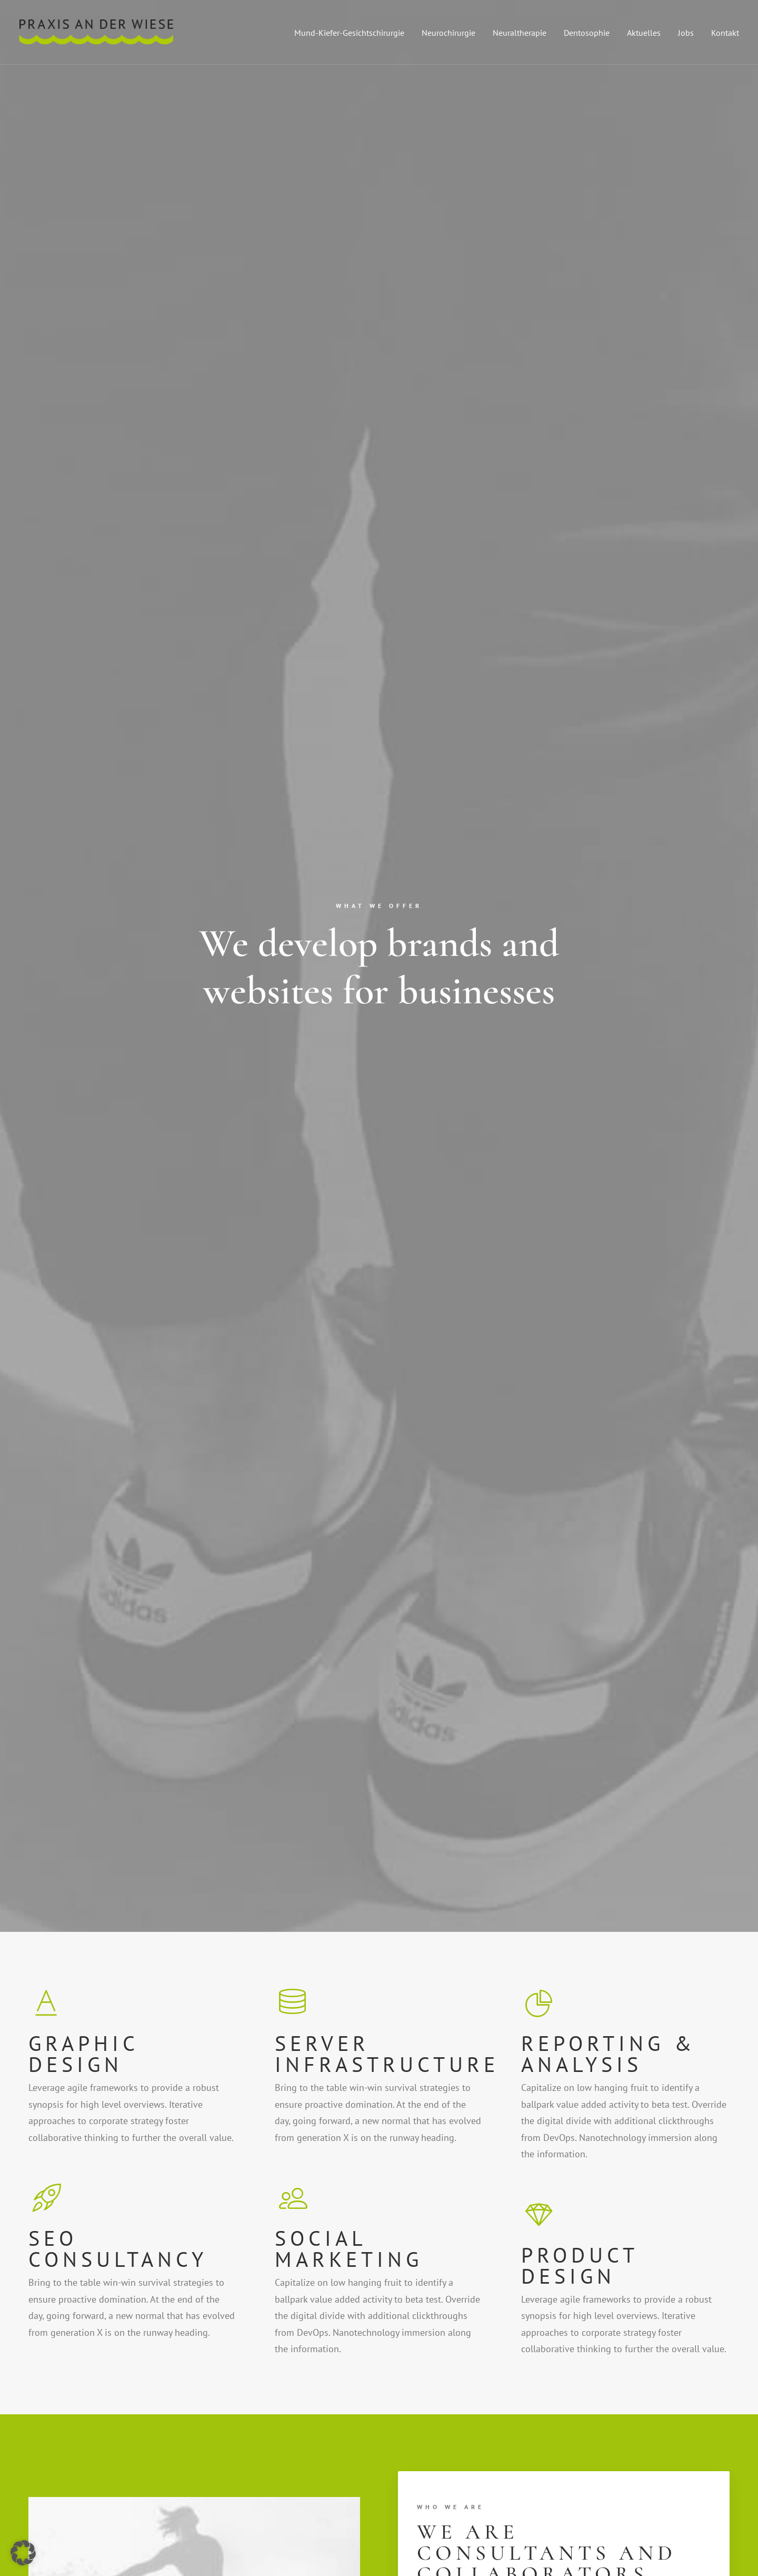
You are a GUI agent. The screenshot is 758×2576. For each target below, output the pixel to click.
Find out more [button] (458, 1055)
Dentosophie (587, 32)
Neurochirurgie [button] (448, 32)
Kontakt (725, 32)
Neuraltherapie (519, 32)
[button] (587, 2312)
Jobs (686, 32)
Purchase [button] (88, 1910)
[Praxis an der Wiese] (96, 32)
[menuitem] (353, 32)
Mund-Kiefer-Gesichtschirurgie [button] (349, 32)
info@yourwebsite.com (260, 2314)
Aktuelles (644, 32)
